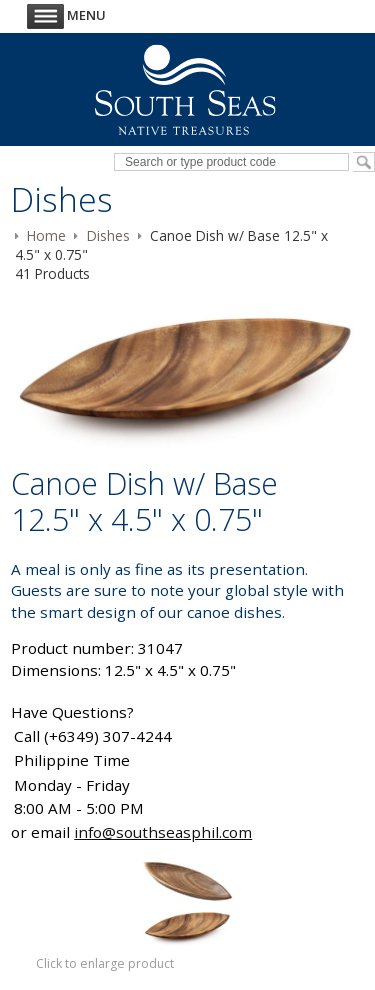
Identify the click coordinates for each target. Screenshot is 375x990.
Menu (66, 15)
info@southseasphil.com (163, 832)
